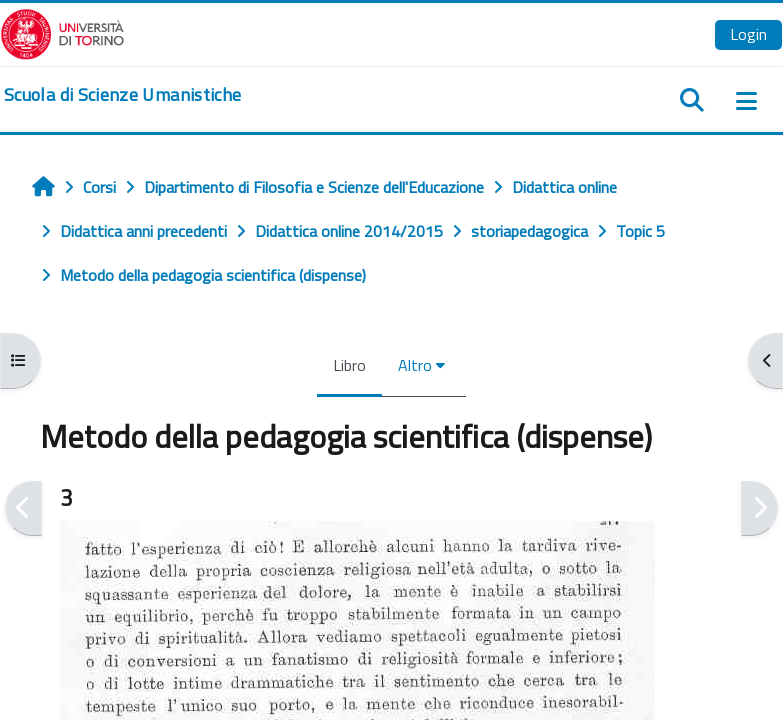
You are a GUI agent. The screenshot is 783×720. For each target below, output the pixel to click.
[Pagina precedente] (23, 508)
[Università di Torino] (62, 32)
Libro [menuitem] (349, 365)
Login (748, 34)
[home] (122, 95)
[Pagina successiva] (759, 508)
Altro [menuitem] (415, 365)
